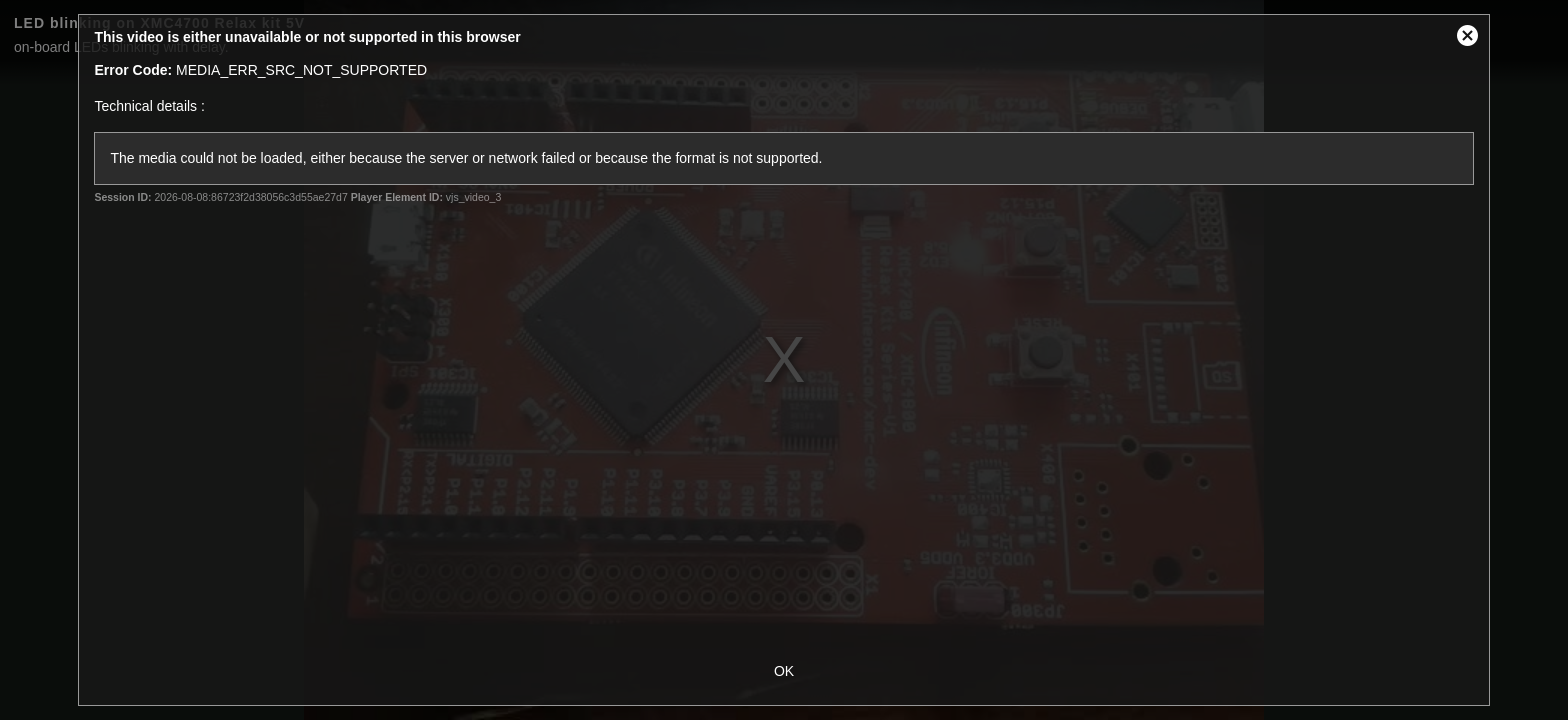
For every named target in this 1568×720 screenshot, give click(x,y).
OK (784, 671)
